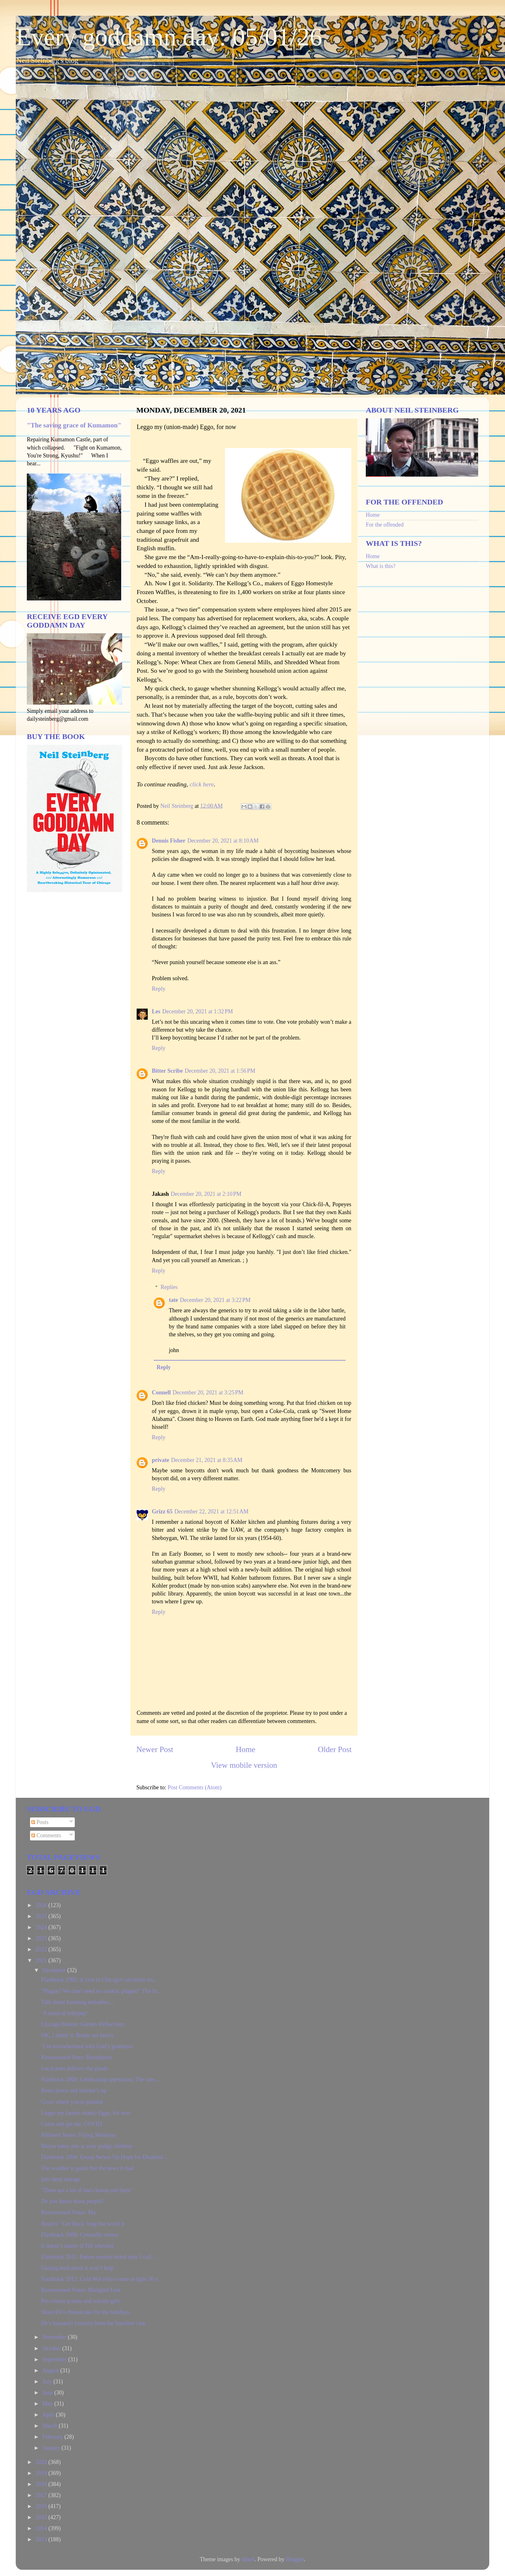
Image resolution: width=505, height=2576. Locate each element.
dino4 (247, 2559)
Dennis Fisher (169, 841)
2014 (42, 2528)
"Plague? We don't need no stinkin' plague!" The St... (101, 1991)
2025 (42, 1916)
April (49, 2415)
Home (245, 1749)
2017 (42, 2495)
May (48, 2403)
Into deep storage (60, 2179)
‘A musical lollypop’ (64, 2013)
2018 (42, 2484)
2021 (42, 1960)
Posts (40, 1822)
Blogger (295, 2559)
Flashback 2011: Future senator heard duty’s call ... (99, 2257)
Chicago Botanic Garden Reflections (82, 2024)
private (160, 1460)
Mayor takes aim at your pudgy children (86, 2146)
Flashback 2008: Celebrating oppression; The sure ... (101, 2079)
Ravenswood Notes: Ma (68, 2212)
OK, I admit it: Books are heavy (77, 2035)
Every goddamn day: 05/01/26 (169, 37)
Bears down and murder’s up (74, 2090)
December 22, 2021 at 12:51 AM (211, 1511)
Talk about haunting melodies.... (77, 2002)
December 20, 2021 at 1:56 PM (220, 1071)
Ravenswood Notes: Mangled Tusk (81, 2290)
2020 (42, 2462)
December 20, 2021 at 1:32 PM (197, 1011)
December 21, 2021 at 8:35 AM (206, 1460)
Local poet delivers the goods (74, 2068)
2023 (42, 1938)
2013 (42, 2539)
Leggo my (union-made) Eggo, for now (86, 2113)
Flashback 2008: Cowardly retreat (79, 2235)
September (55, 2359)
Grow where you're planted (72, 2102)
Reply (158, 989)
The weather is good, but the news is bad (87, 2168)
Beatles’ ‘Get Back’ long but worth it (83, 2224)
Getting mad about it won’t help (77, 2268)
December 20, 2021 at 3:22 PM (215, 1300)
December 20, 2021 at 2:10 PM (206, 1194)
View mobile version (244, 1765)
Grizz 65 (162, 1511)
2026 (42, 1905)
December (54, 1970)
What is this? (380, 566)
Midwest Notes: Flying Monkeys (78, 2135)
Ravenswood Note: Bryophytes (76, 2057)
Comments (46, 1835)
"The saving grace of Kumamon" (74, 425)
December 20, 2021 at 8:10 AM (223, 841)
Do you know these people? (72, 2201)
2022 (42, 1949)
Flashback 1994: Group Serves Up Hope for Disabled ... (104, 2157)
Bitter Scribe (167, 1071)
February (53, 2437)
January (51, 2448)
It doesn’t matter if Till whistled (77, 2246)
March (50, 2426)
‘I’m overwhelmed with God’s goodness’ (87, 2046)
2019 (42, 2473)
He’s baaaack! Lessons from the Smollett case (93, 2323)
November (55, 2337)
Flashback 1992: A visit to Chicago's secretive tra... (99, 1980)
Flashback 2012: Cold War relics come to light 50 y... (101, 2279)
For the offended (385, 525)
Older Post (335, 1749)
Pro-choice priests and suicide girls (81, 2301)
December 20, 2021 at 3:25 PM (208, 1392)
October (52, 2348)
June (48, 2392)
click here (202, 784)
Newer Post (154, 1749)
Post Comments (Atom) (195, 1787)
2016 (42, 2506)
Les (156, 1011)
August (51, 2370)
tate (173, 1300)
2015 (42, 2517)
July (47, 2381)
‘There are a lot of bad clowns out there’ (87, 2190)
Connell (161, 1392)
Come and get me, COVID (71, 2124)
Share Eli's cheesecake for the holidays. (86, 2312)
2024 (42, 1927)
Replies (169, 1287)
